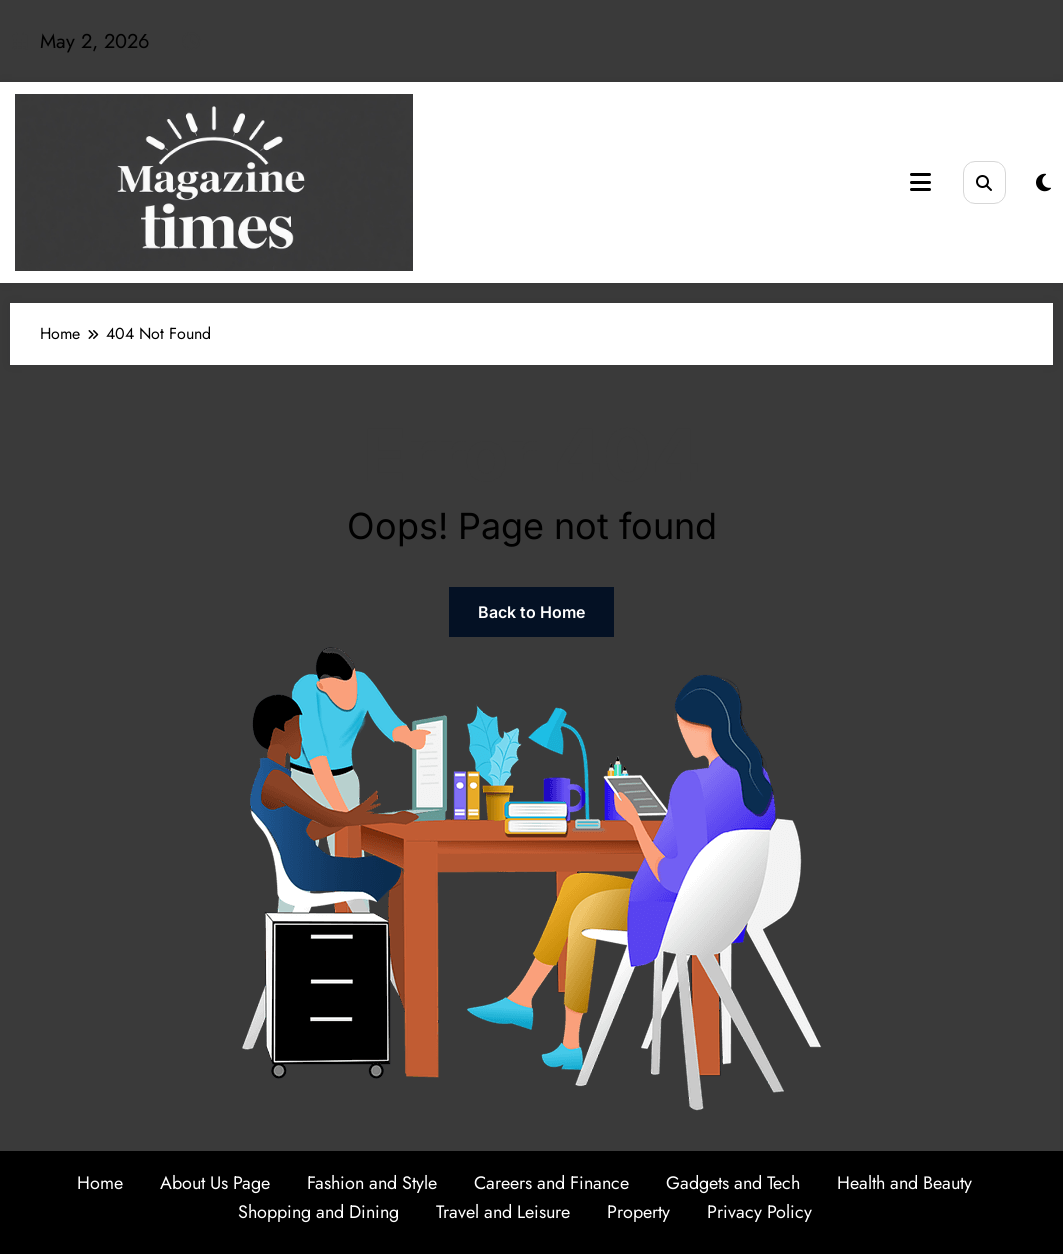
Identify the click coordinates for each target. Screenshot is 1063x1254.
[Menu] (920, 182)
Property (638, 1212)
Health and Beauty (904, 1183)
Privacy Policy (759, 1212)
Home (100, 1183)
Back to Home (531, 612)
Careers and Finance (551, 1183)
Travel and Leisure (503, 1212)
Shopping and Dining (318, 1212)
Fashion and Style (372, 1183)
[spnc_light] (1043, 183)
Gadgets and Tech (733, 1183)
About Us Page (215, 1183)
